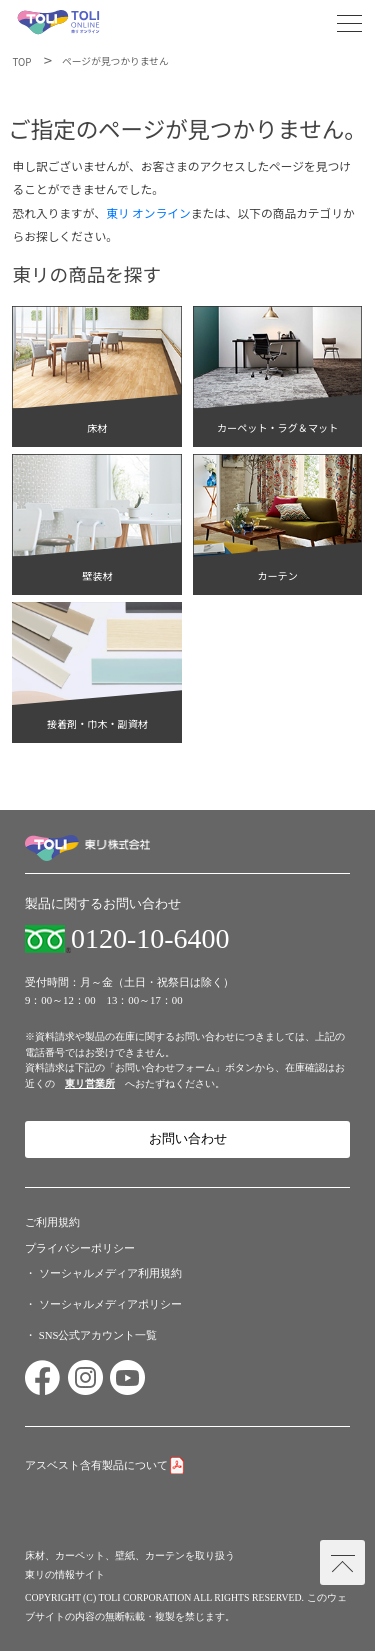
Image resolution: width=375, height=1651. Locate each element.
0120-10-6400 (150, 939)
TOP (21, 62)
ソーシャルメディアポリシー (110, 1304)
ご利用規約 (52, 1222)
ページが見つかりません (115, 61)
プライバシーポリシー (80, 1248)
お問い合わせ (188, 1139)
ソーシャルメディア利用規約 (110, 1273)
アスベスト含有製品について (96, 1465)
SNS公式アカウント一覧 (98, 1335)
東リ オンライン (148, 212)
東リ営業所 (90, 1083)
